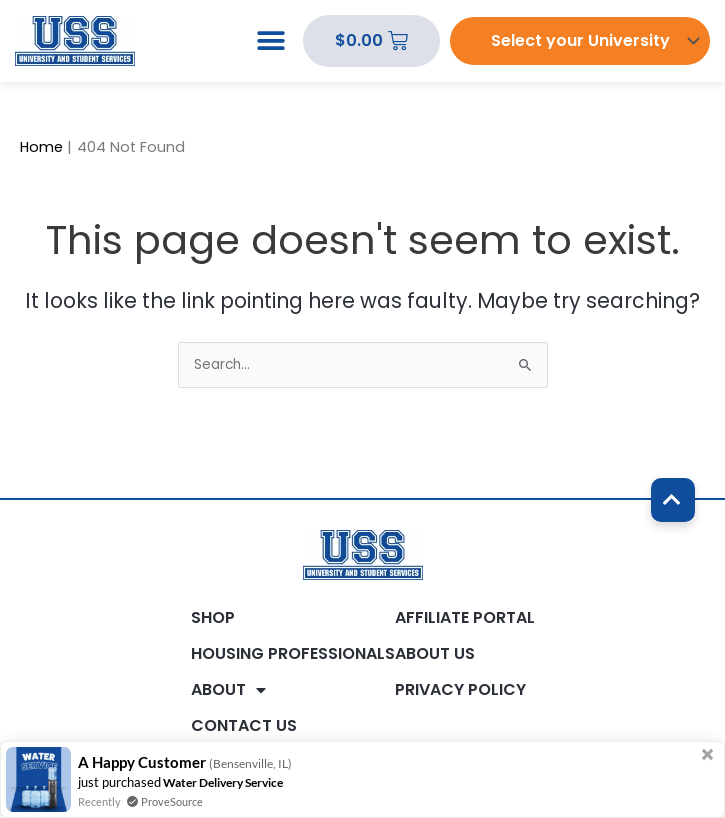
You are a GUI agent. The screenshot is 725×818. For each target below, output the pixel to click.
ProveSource (172, 801)
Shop (213, 618)
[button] (270, 41)
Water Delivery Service (223, 782)
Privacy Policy (460, 690)
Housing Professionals (293, 654)
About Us (435, 654)
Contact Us (244, 726)
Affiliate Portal (465, 618)
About (228, 690)
